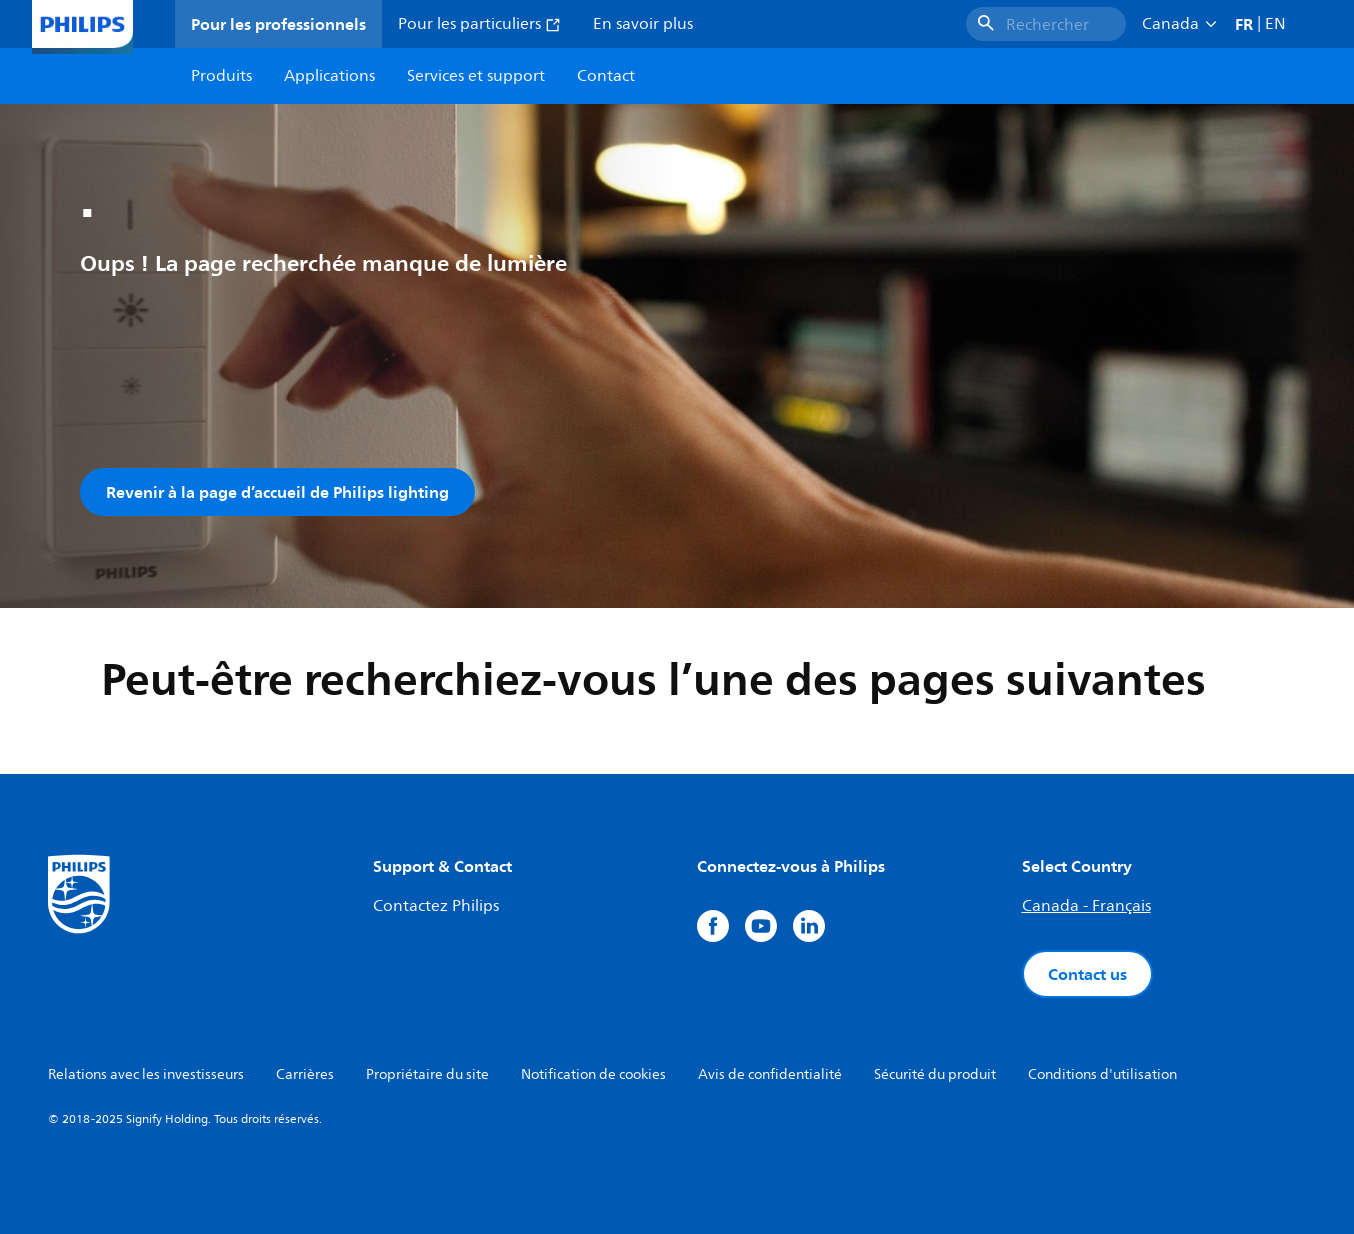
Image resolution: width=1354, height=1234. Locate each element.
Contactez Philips (436, 906)
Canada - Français (1086, 906)
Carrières (305, 1074)
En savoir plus (643, 24)
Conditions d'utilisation (1102, 1074)
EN (1275, 24)
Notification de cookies (593, 1074)
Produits (221, 76)
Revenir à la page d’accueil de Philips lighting (277, 492)
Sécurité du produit (935, 1074)
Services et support (476, 76)
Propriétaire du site (427, 1074)
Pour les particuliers (479, 24)
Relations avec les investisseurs (146, 1074)
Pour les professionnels (278, 24)
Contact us (1087, 974)
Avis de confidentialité (770, 1074)
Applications (329, 76)
